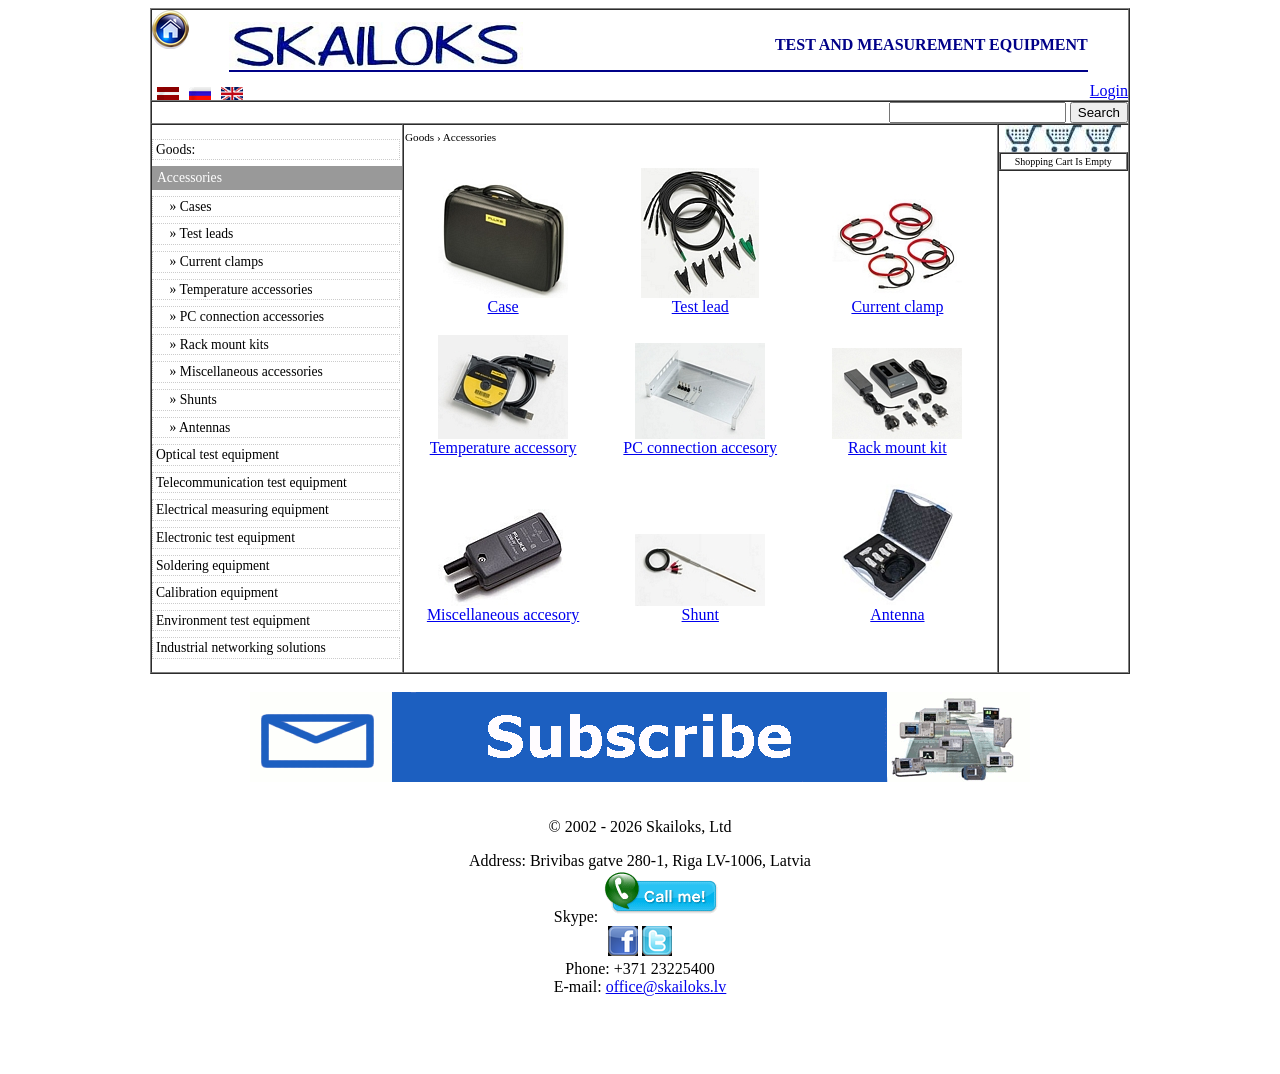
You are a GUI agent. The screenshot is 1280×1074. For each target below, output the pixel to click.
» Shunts (186, 399)
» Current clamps (209, 261)
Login (1109, 90)
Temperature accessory (503, 440)
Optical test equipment (217, 454)
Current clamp (897, 299)
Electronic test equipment (225, 537)
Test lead (700, 299)
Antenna (897, 607)
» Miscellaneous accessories (239, 371)
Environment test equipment (233, 620)
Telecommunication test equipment (251, 482)
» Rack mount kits (212, 344)
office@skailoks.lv (666, 986)
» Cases (184, 206)
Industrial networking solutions (241, 647)
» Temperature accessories (234, 289)
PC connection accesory (700, 440)
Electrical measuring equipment (242, 509)
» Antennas (193, 427)
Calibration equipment (217, 592)
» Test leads (194, 233)
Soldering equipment (213, 565)
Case (503, 299)
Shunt (700, 607)
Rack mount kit (897, 440)
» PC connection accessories (240, 316)
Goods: (175, 149)
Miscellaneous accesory (503, 607)
